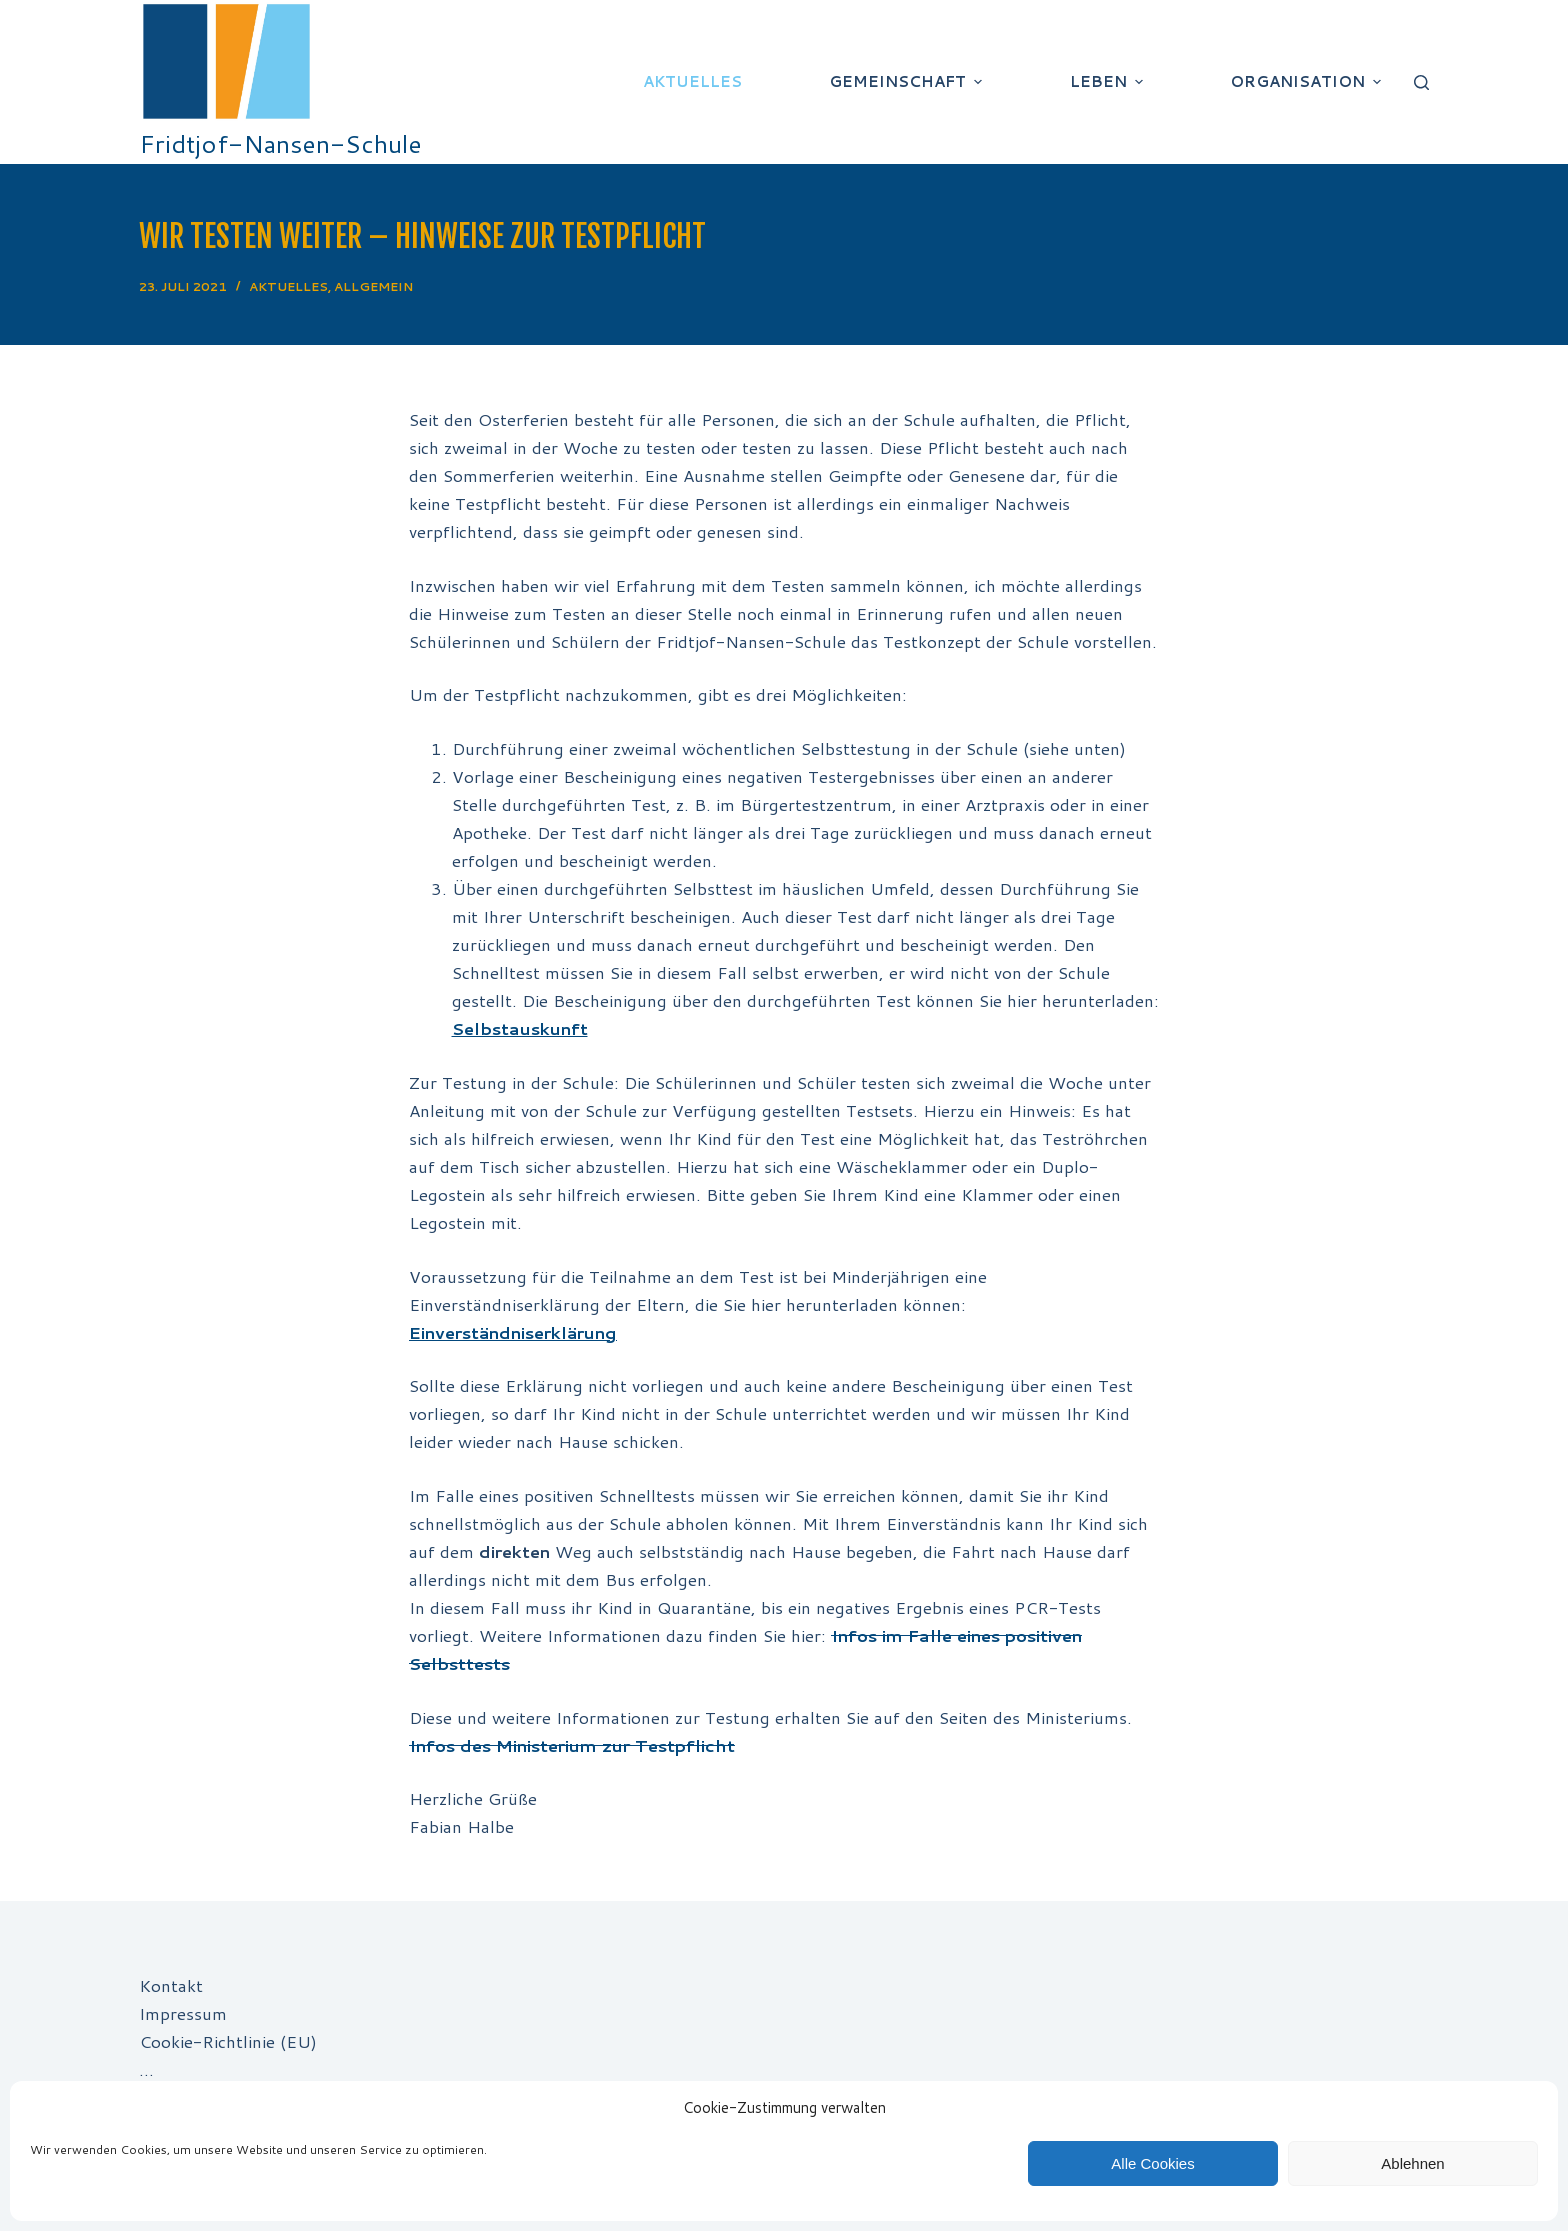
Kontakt (171, 1985)
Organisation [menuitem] (1308, 81)
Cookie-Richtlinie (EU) (228, 2041)
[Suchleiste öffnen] (1421, 82)
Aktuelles (288, 286)
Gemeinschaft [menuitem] (908, 81)
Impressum (183, 2013)
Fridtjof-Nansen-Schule (280, 143)
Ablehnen (1412, 2163)
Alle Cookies (1152, 2163)
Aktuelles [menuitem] (692, 81)
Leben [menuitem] (1109, 81)
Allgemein (373, 286)
